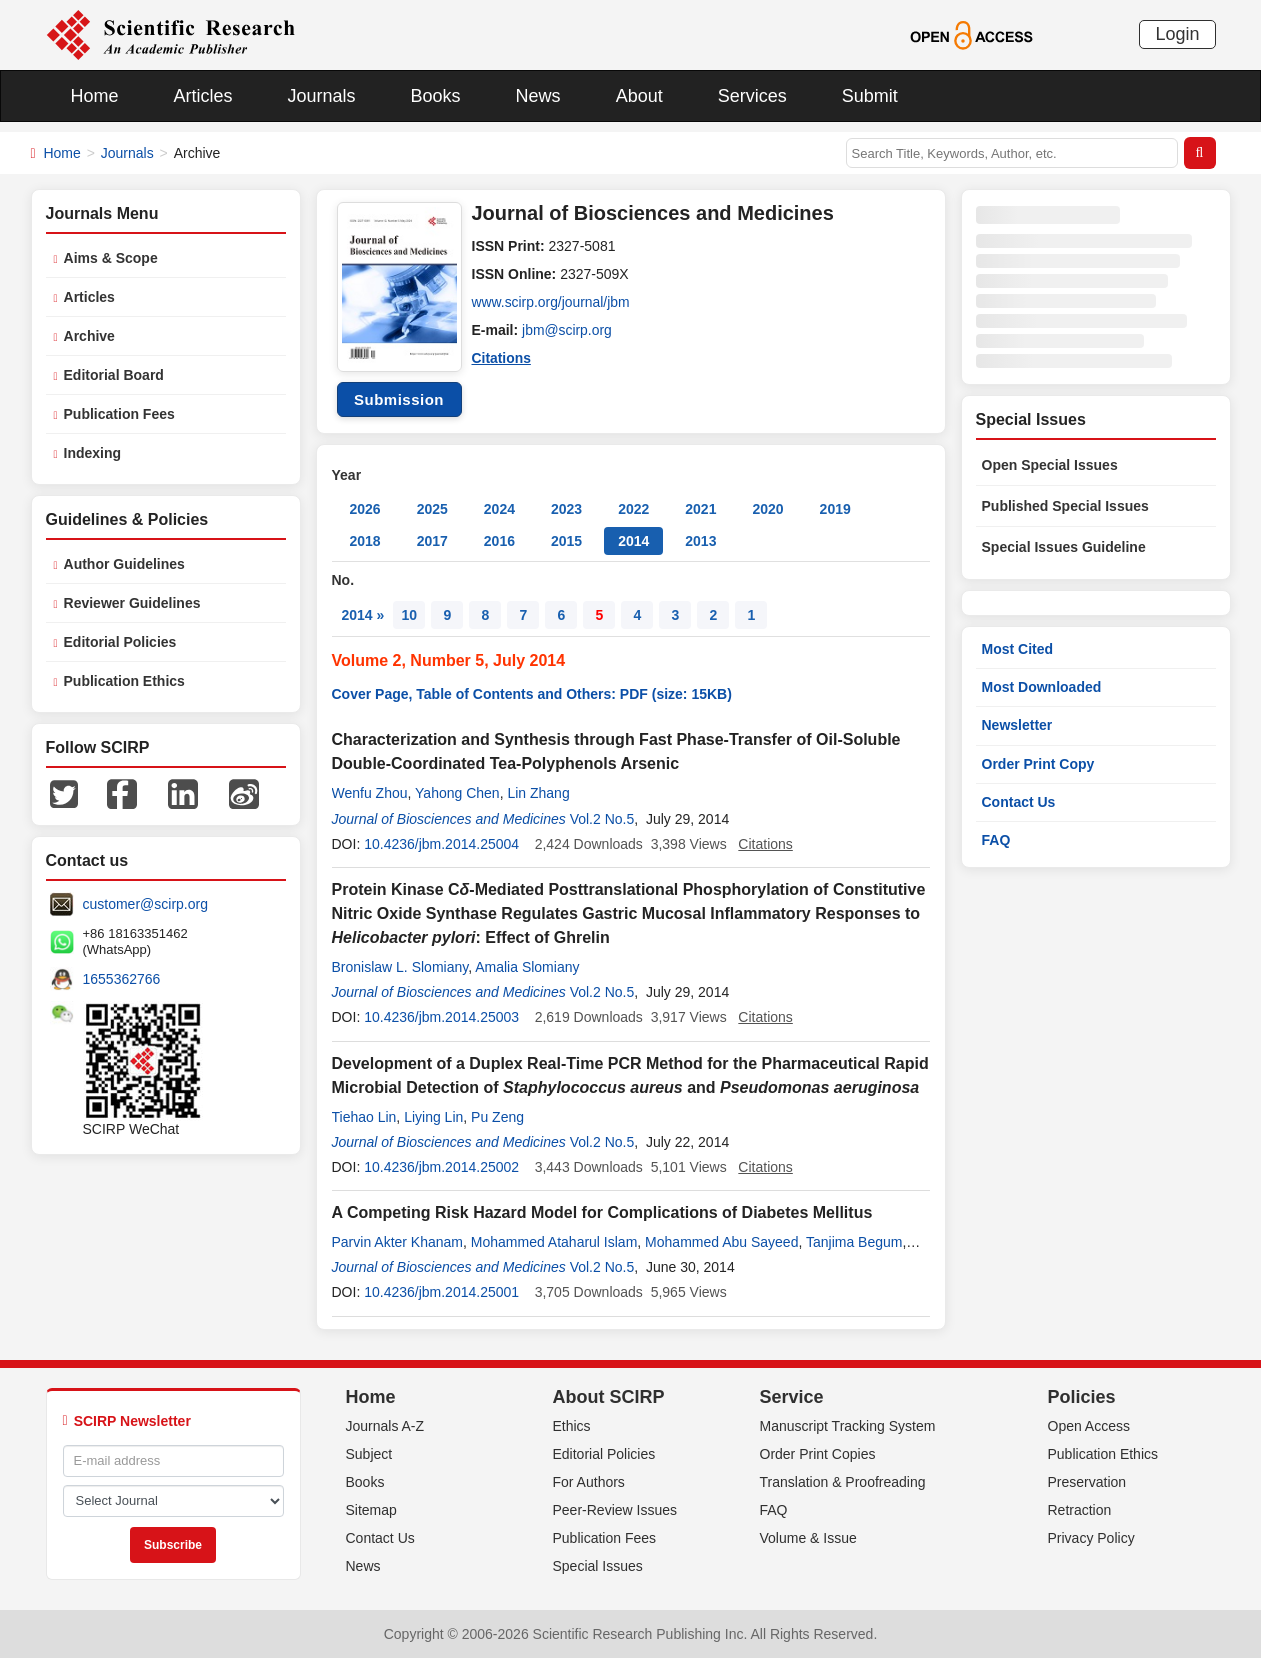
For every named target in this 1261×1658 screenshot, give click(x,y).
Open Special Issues (1050, 465)
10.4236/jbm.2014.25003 (441, 1017)
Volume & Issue (808, 1538)
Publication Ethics (124, 681)
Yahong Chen (457, 793)
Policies (1082, 1397)
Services (752, 96)
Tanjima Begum (854, 1242)
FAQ (996, 840)
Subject (369, 1454)
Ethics (572, 1426)
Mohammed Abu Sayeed (721, 1242)
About (639, 96)
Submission (399, 399)
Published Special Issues (1065, 506)
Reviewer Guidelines (132, 603)
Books (436, 96)
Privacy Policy (1091, 1538)
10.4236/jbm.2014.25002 (441, 1167)
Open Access (1089, 1426)
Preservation (1087, 1482)
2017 (432, 541)
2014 (633, 541)
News (538, 96)
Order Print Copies (818, 1454)
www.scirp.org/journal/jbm (552, 302)
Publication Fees (119, 414)
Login (1177, 34)
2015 (566, 541)
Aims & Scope (111, 258)
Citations (502, 358)
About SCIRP (609, 1397)
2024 (499, 509)
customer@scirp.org (145, 904)
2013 (700, 541)
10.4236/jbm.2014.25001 (441, 1292)
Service (792, 1397)
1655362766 (122, 979)
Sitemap (371, 1510)
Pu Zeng (497, 1117)
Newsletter (1017, 725)
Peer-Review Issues (615, 1510)
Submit (870, 96)
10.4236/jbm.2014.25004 (441, 844)
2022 (633, 509)
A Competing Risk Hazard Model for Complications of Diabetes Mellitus (602, 1212)
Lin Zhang (538, 793)
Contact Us (1019, 802)
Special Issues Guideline (1064, 547)
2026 (365, 509)
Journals (322, 96)
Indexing (93, 453)
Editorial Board (114, 375)
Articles (203, 96)
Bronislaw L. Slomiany (400, 967)
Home (95, 96)
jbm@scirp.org (567, 330)
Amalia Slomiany (527, 967)
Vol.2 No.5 (602, 819)
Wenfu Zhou (370, 793)
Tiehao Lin (364, 1117)
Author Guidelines (124, 564)
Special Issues (598, 1566)
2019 (835, 509)
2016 (499, 541)
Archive (89, 336)
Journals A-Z (385, 1426)
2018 (365, 541)
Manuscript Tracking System (848, 1426)
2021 (700, 509)
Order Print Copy (1038, 764)
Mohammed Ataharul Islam (554, 1242)
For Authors (589, 1482)
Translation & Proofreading (843, 1482)
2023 (566, 509)
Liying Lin (433, 1117)
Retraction (1080, 1510)
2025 (432, 509)
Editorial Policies (120, 642)
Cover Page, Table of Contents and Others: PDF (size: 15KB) (532, 694)
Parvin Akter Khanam (398, 1242)
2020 (767, 509)
